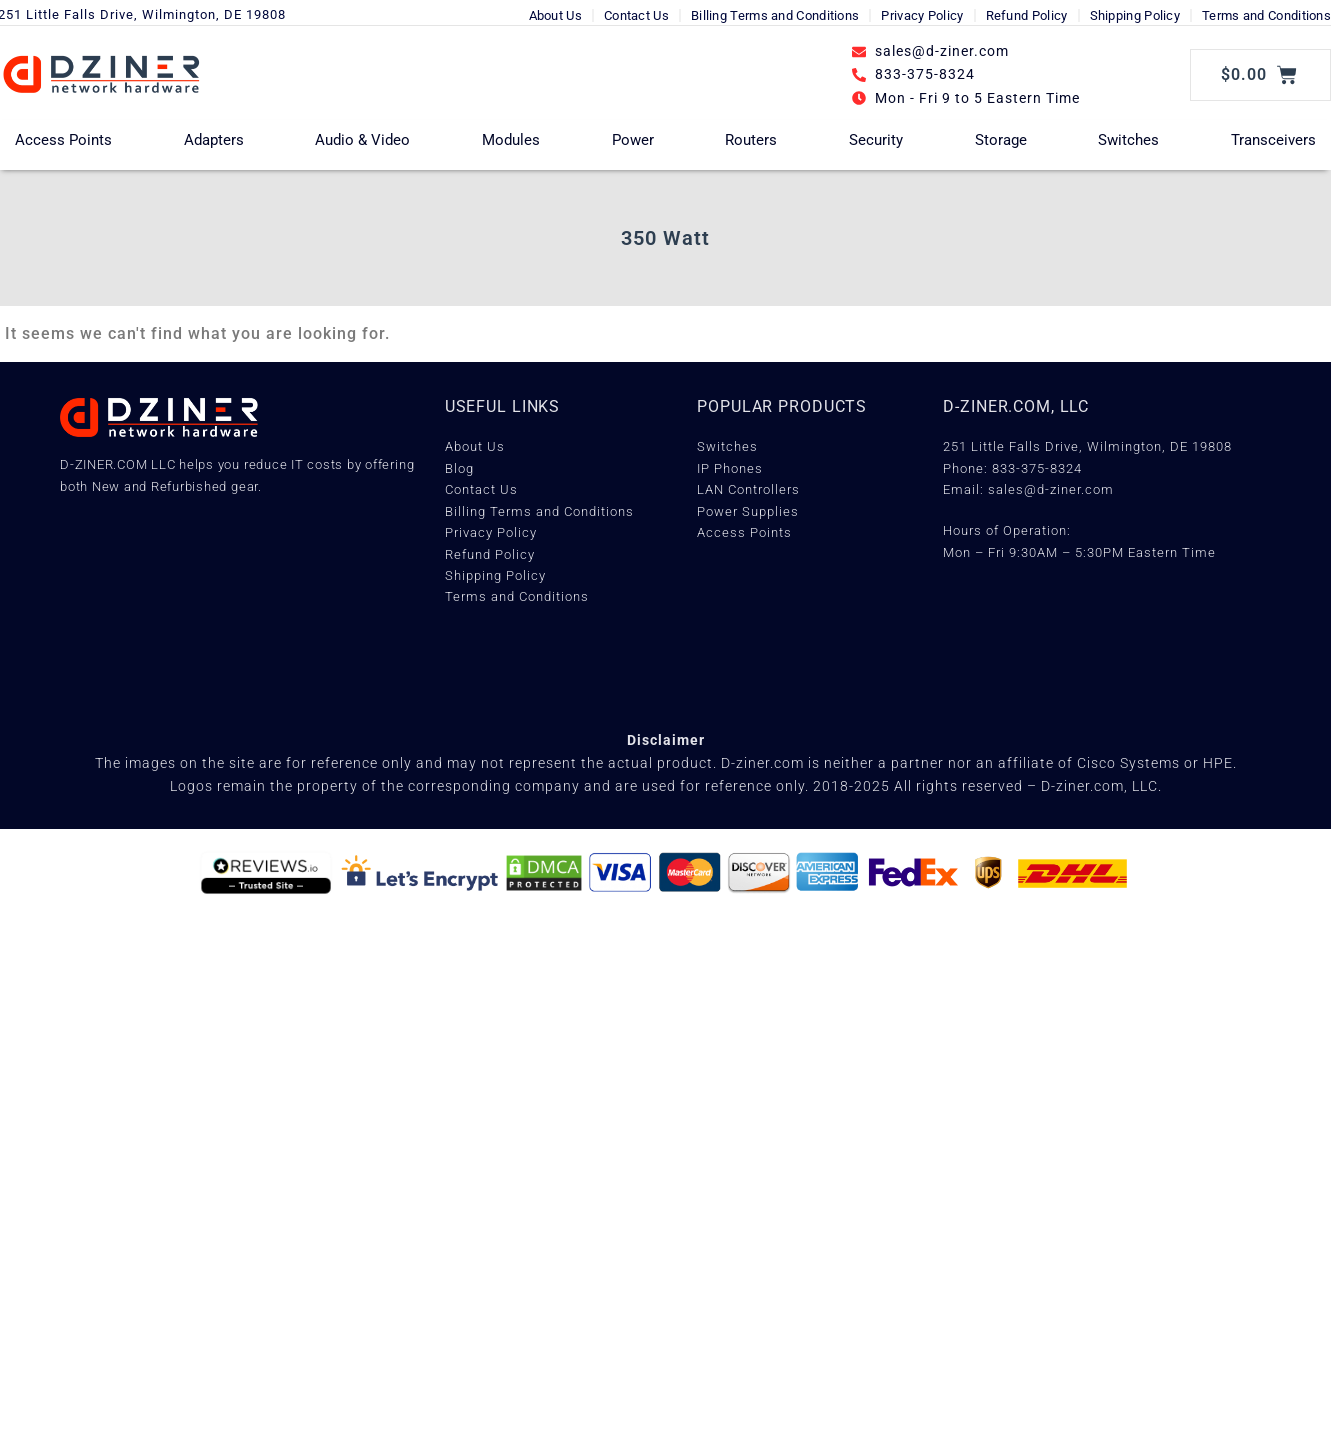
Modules (511, 140)
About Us (555, 15)
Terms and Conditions (1266, 15)
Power (633, 140)
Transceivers (1273, 140)
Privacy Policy (922, 15)
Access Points (63, 140)
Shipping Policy (1135, 15)
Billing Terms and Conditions (775, 15)
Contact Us (636, 15)
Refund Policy (1027, 15)
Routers (751, 140)
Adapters (214, 140)
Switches (1128, 140)
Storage (1001, 140)
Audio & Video (362, 140)
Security (876, 140)
